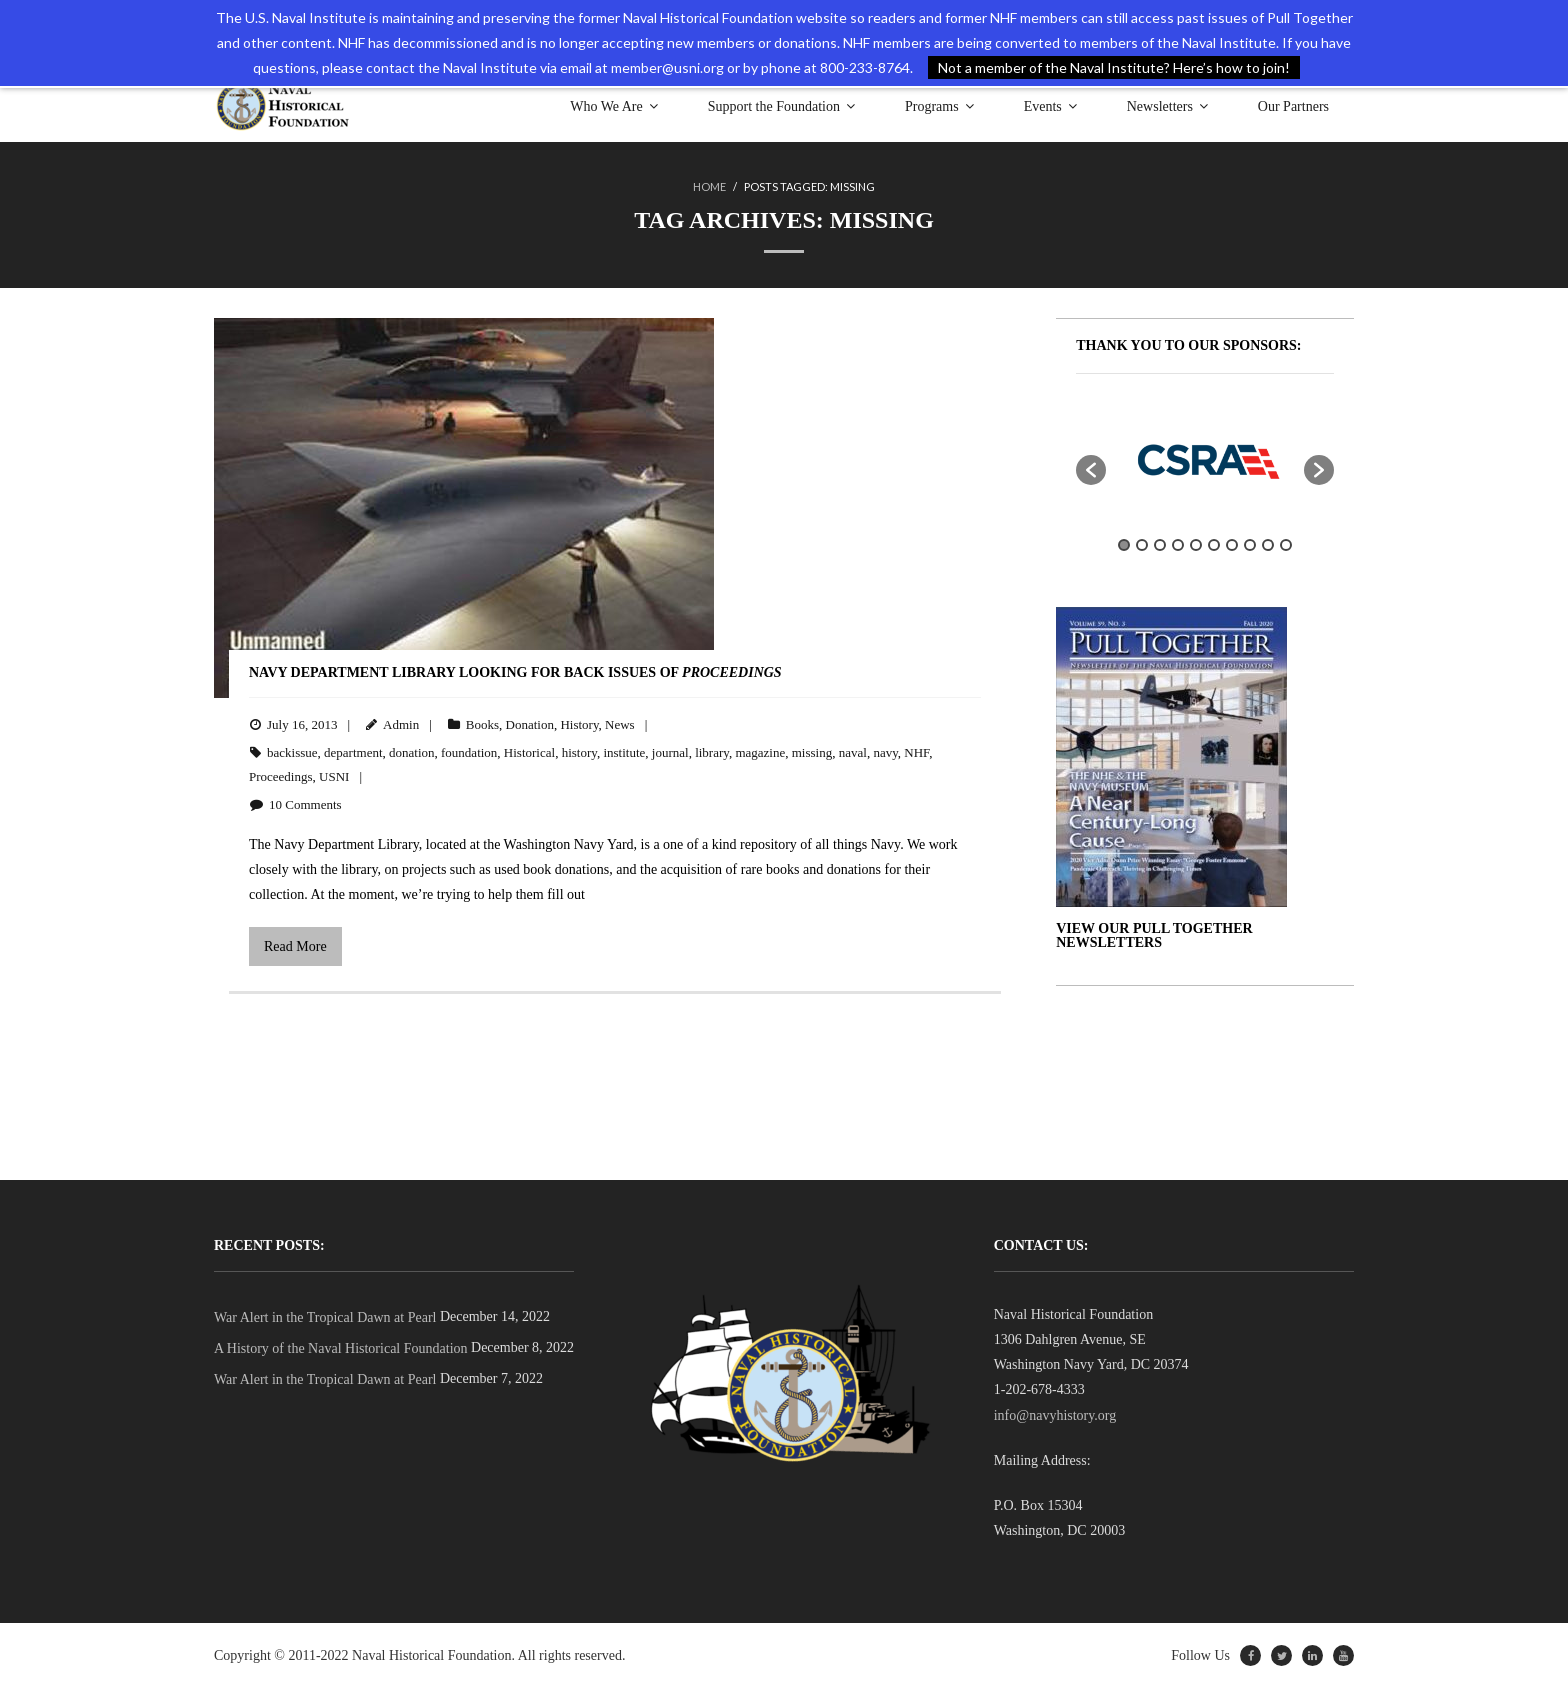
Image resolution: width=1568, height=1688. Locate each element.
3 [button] (1160, 545)
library (712, 752)
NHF (916, 752)
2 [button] (1142, 545)
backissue (292, 752)
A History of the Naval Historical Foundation (341, 1348)
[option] (1205, 460)
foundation (469, 752)
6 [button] (1214, 545)
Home (709, 186)
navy (885, 752)
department (353, 752)
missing (812, 752)
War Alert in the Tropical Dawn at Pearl (325, 1317)
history (579, 752)
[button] (1091, 470)
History (579, 724)
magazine (760, 752)
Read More (295, 946)
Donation (530, 724)
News (620, 724)
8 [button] (1250, 545)
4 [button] (1178, 545)
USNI (334, 776)
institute (624, 752)
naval (853, 752)
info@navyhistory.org (1055, 1415)
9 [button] (1268, 545)
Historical (529, 752)
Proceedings (281, 776)
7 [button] (1232, 545)
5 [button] (1196, 545)
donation (412, 752)
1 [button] (1124, 545)
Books (482, 724)
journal (670, 752)
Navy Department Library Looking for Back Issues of (515, 672)
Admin (401, 724)
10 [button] (1286, 545)
